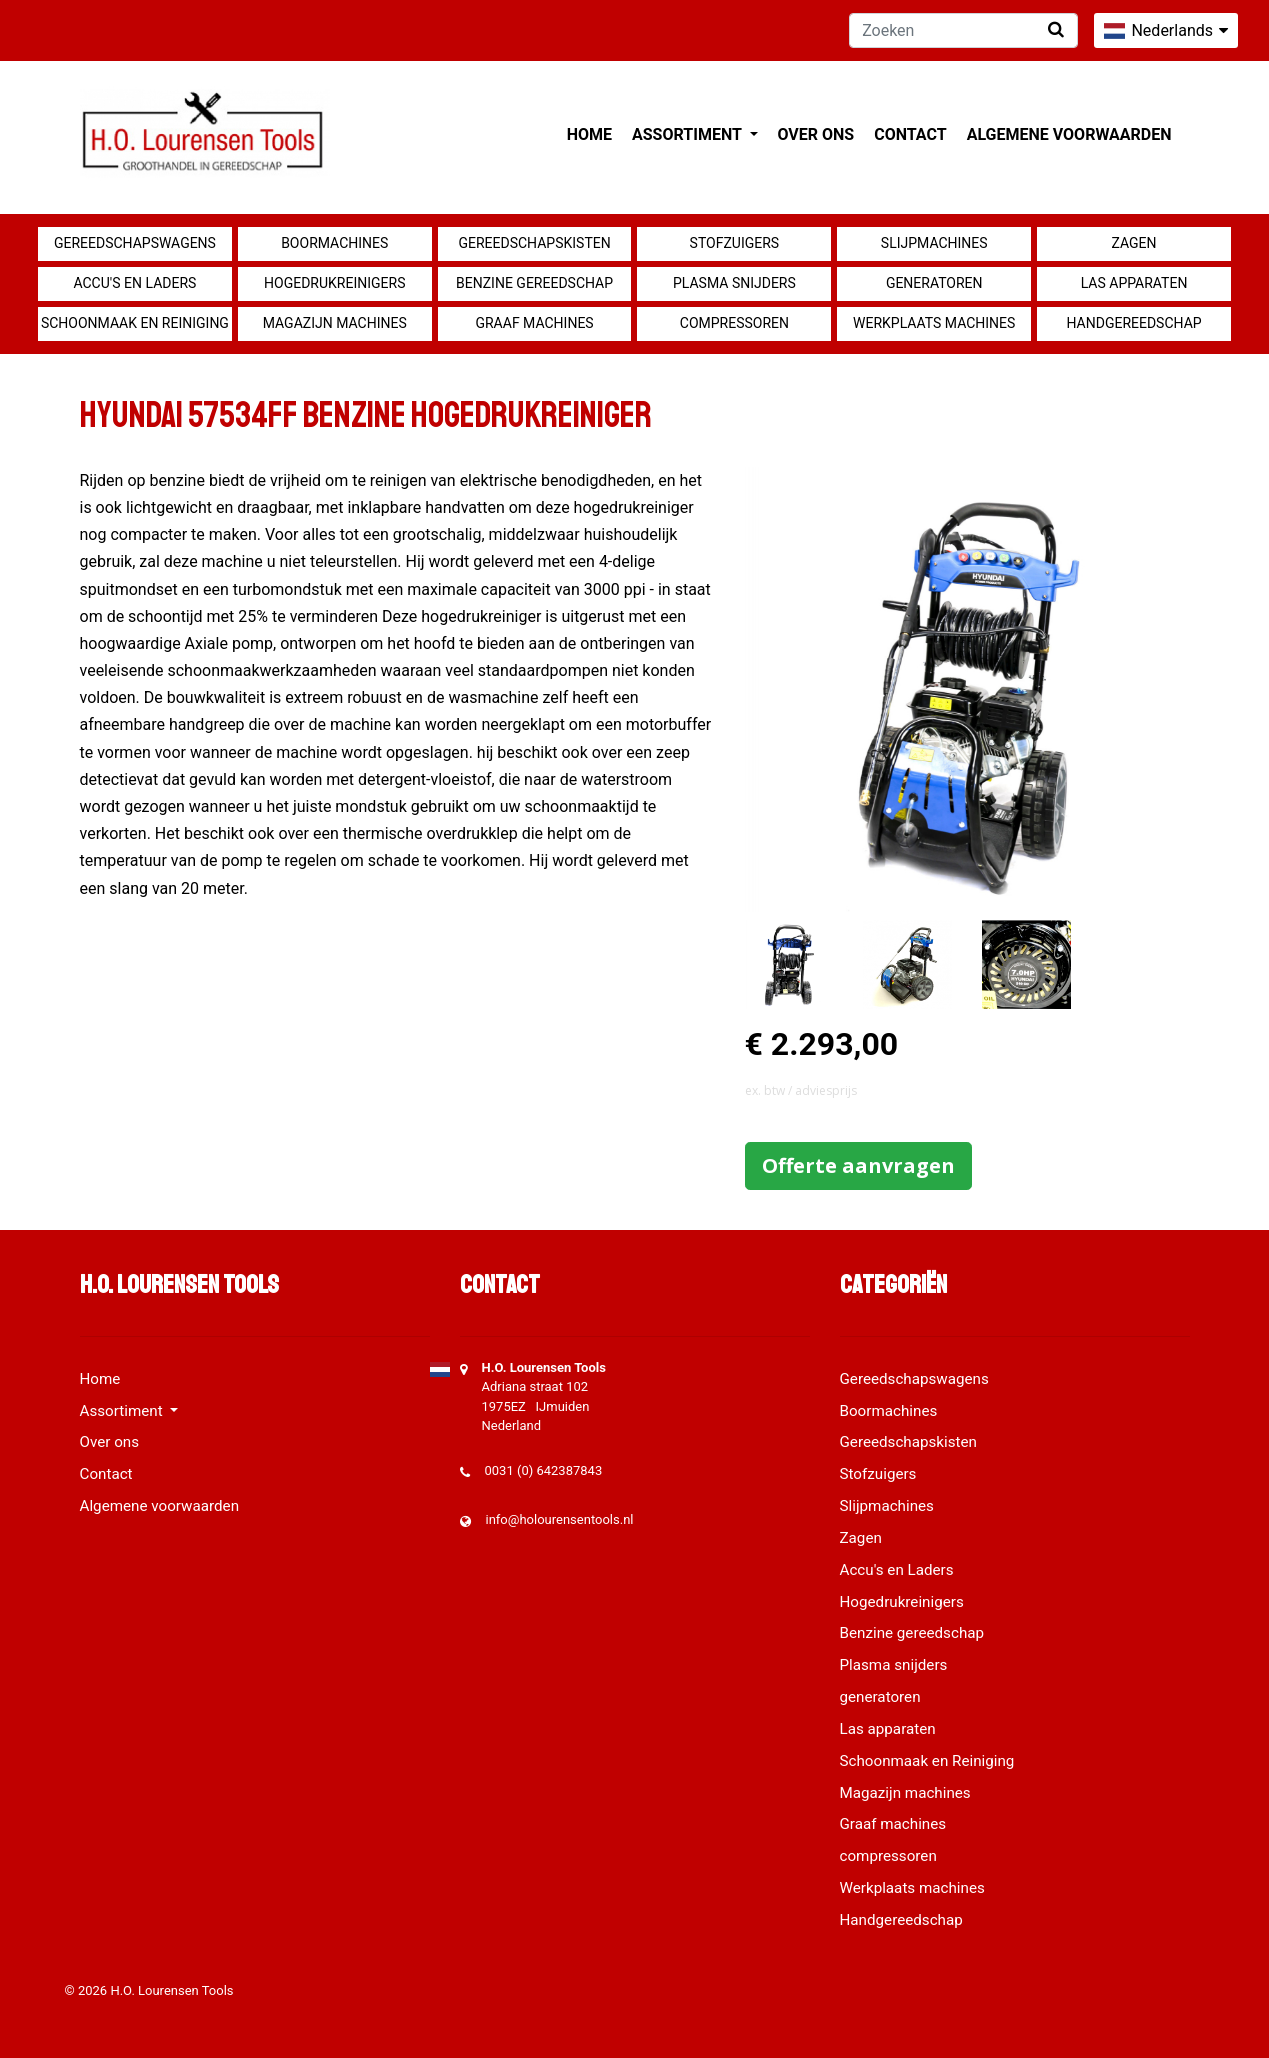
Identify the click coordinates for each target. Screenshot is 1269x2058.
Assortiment (688, 134)
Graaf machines (534, 323)
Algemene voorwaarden (1069, 134)
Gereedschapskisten (534, 243)
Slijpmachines (934, 243)
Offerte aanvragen (858, 1165)
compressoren (734, 323)
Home (589, 134)
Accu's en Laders (134, 283)
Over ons (816, 134)
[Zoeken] (963, 30)
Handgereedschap (1133, 323)
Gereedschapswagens (135, 243)
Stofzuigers (735, 243)
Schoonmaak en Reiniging (135, 323)
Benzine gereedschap (534, 283)
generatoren (934, 283)
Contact (910, 134)
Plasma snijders (734, 283)
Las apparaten (1134, 283)
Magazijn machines (335, 323)
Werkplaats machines (934, 323)
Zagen (1134, 243)
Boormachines (334, 243)
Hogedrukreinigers (334, 283)
